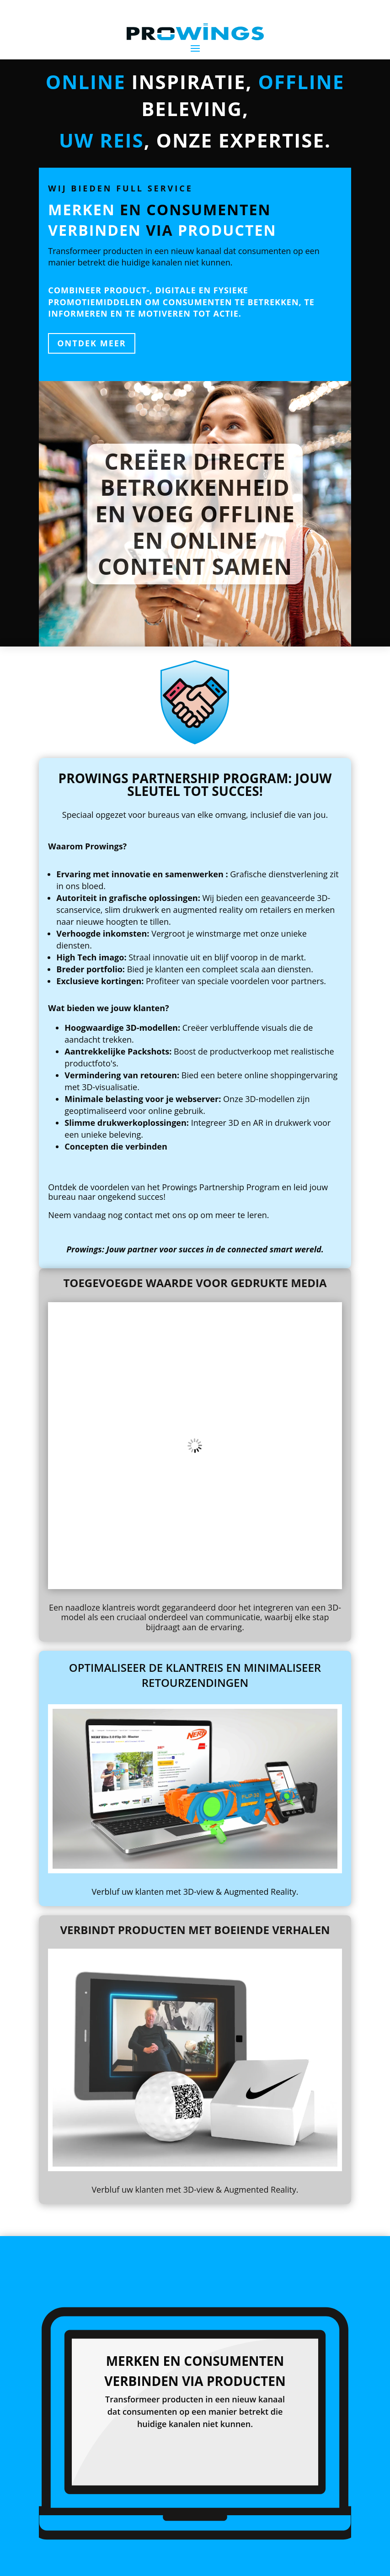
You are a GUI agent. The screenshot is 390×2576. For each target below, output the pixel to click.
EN (351, 2563)
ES (360, 2563)
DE (370, 2563)
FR (379, 2563)
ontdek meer (91, 343)
